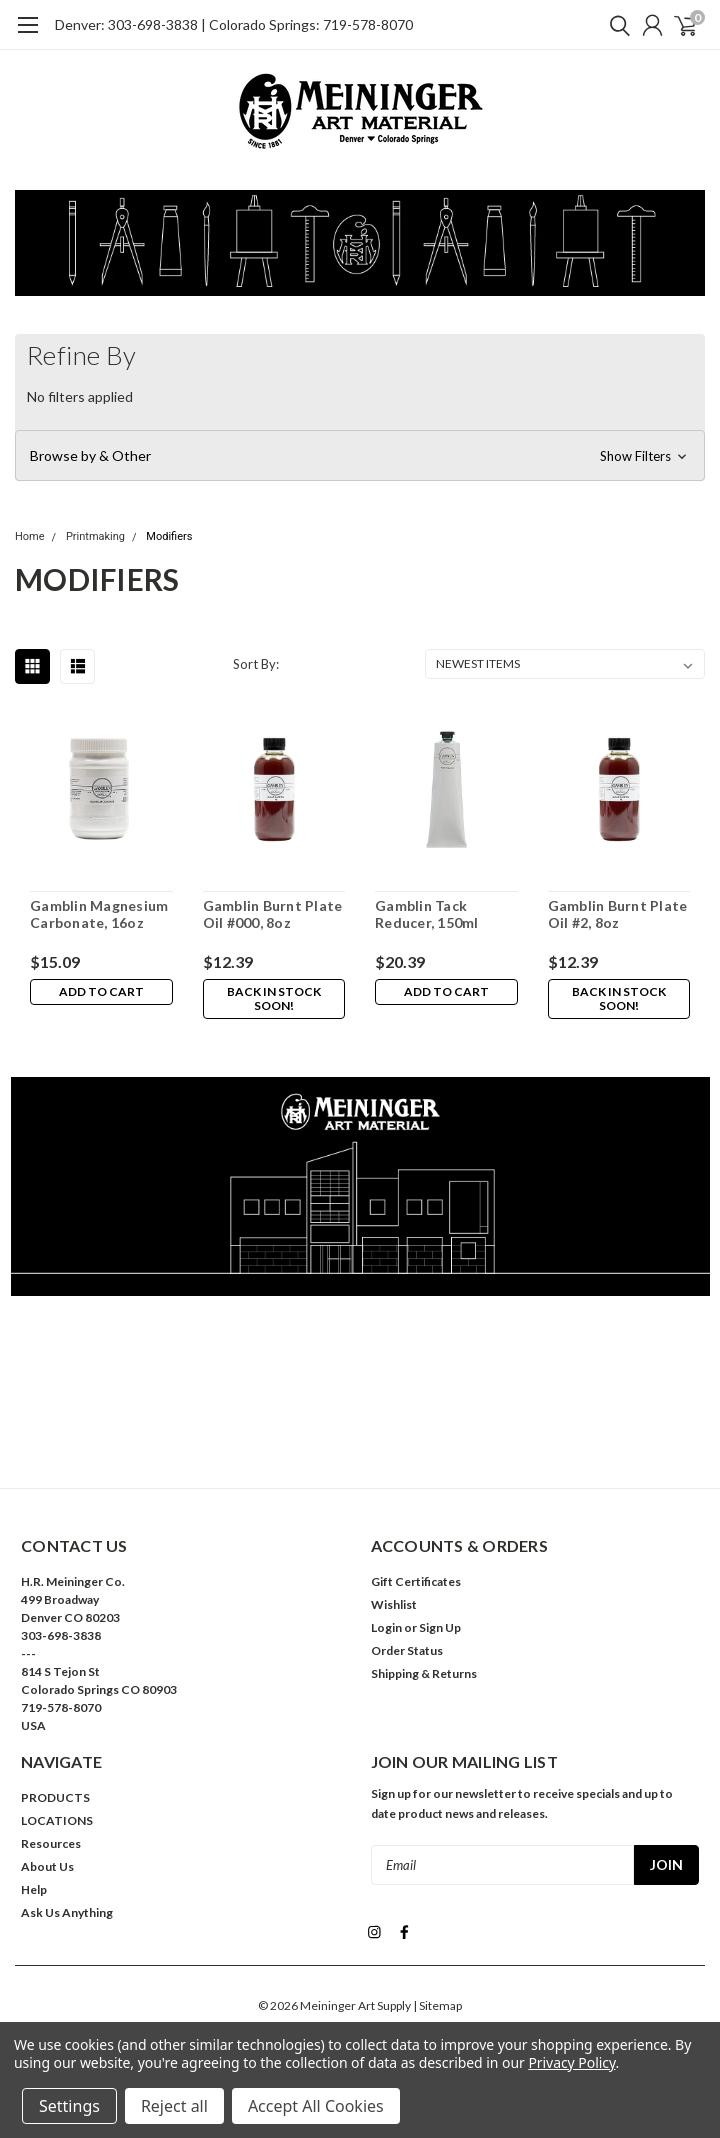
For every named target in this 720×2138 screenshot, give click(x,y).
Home (30, 536)
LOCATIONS (57, 1820)
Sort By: (256, 664)
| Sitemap (437, 2003)
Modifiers (169, 536)
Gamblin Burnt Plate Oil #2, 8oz (618, 914)
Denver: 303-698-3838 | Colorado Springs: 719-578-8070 (234, 24)
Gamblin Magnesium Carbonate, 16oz (99, 914)
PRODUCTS (55, 1797)
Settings (69, 2106)
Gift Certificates (416, 1581)
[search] (615, 25)
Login (386, 1627)
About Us (47, 1866)
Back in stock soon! (274, 998)
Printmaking (95, 536)
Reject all (174, 2106)
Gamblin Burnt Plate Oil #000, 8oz (273, 914)
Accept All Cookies (316, 2106)
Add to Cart (101, 991)
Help (34, 1889)
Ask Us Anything (67, 1912)
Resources (51, 1843)
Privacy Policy (571, 2062)
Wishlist (394, 1604)
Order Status (407, 1650)
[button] (360, 456)
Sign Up (440, 1627)
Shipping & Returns (424, 1673)
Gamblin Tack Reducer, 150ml (427, 914)
